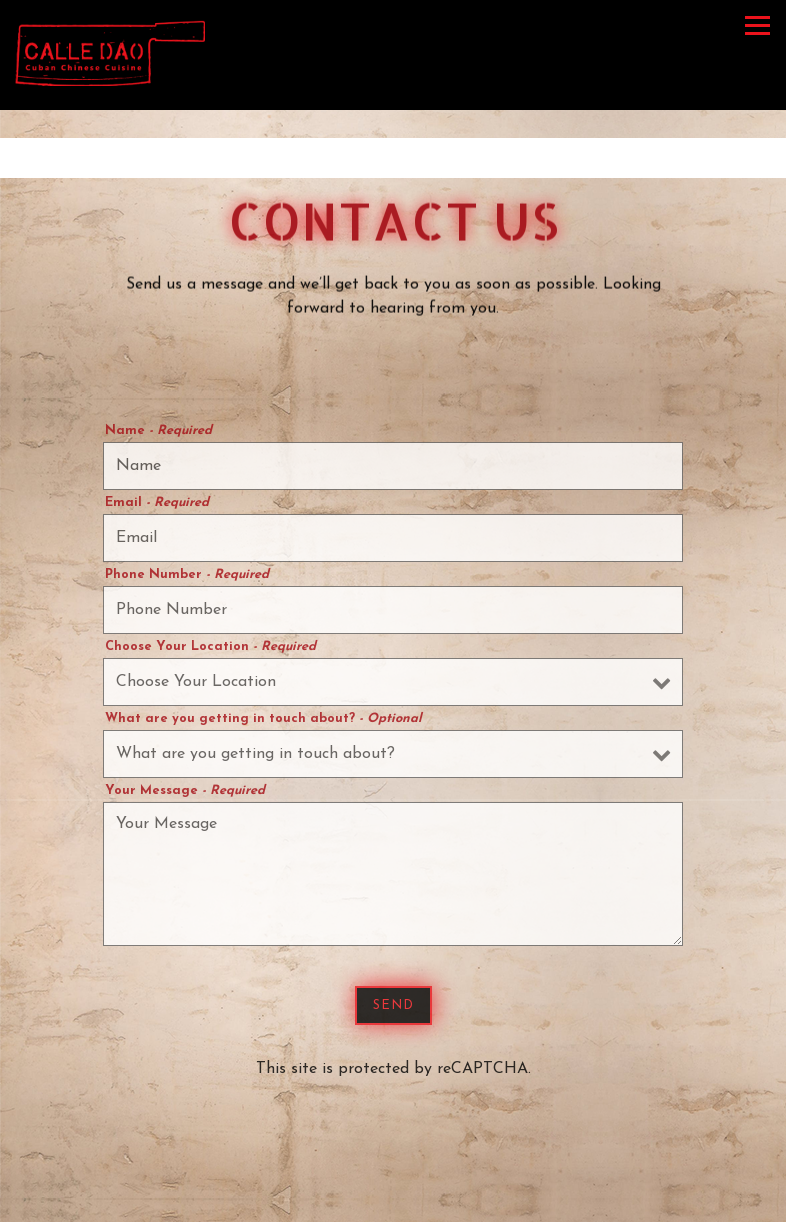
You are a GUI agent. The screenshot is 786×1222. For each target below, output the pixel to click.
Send (393, 1008)
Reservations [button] (393, 1196)
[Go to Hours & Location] (393, 158)
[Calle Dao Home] (110, 52)
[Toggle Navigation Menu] (757, 25)
